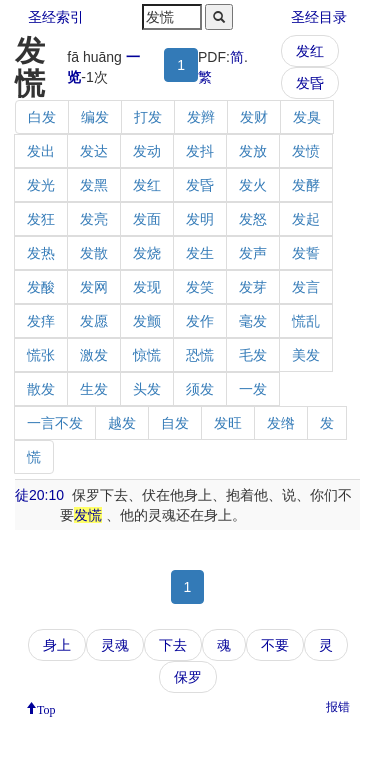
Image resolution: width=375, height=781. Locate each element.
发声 (253, 253)
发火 (253, 185)
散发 (41, 389)
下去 (173, 645)
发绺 (281, 423)
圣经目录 (319, 17)
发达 (94, 151)
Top (46, 708)
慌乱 (306, 321)
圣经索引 (56, 17)
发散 (94, 253)
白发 (42, 117)
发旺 (228, 423)
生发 (94, 389)
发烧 (147, 253)
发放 (253, 151)
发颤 (147, 321)
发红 (310, 51)
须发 (200, 389)
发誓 (306, 253)
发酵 (306, 185)
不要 (275, 645)
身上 (57, 645)
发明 (200, 219)
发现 (147, 287)
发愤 (306, 151)
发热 (41, 253)
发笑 (200, 287)
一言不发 (55, 423)
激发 (94, 355)
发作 (200, 321)
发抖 (200, 151)
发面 (147, 219)
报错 (338, 707)
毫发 (253, 321)
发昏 (310, 83)
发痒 (41, 321)
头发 (147, 389)
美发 (306, 355)
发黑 (94, 185)
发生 (200, 253)
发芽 (253, 287)
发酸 (41, 287)
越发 (122, 423)
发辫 (201, 117)
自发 (175, 423)
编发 (95, 117)
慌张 (41, 355)
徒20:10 (39, 495)
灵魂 (115, 645)
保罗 (188, 677)
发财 (254, 117)
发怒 (253, 219)
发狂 (41, 219)
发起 (306, 219)
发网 (94, 287)
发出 (41, 151)
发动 (147, 151)
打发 (148, 117)
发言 (306, 287)
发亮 (94, 219)
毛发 (253, 355)
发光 (41, 185)
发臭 (307, 117)
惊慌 (147, 355)
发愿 (94, 321)
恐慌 (200, 355)
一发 (253, 389)
